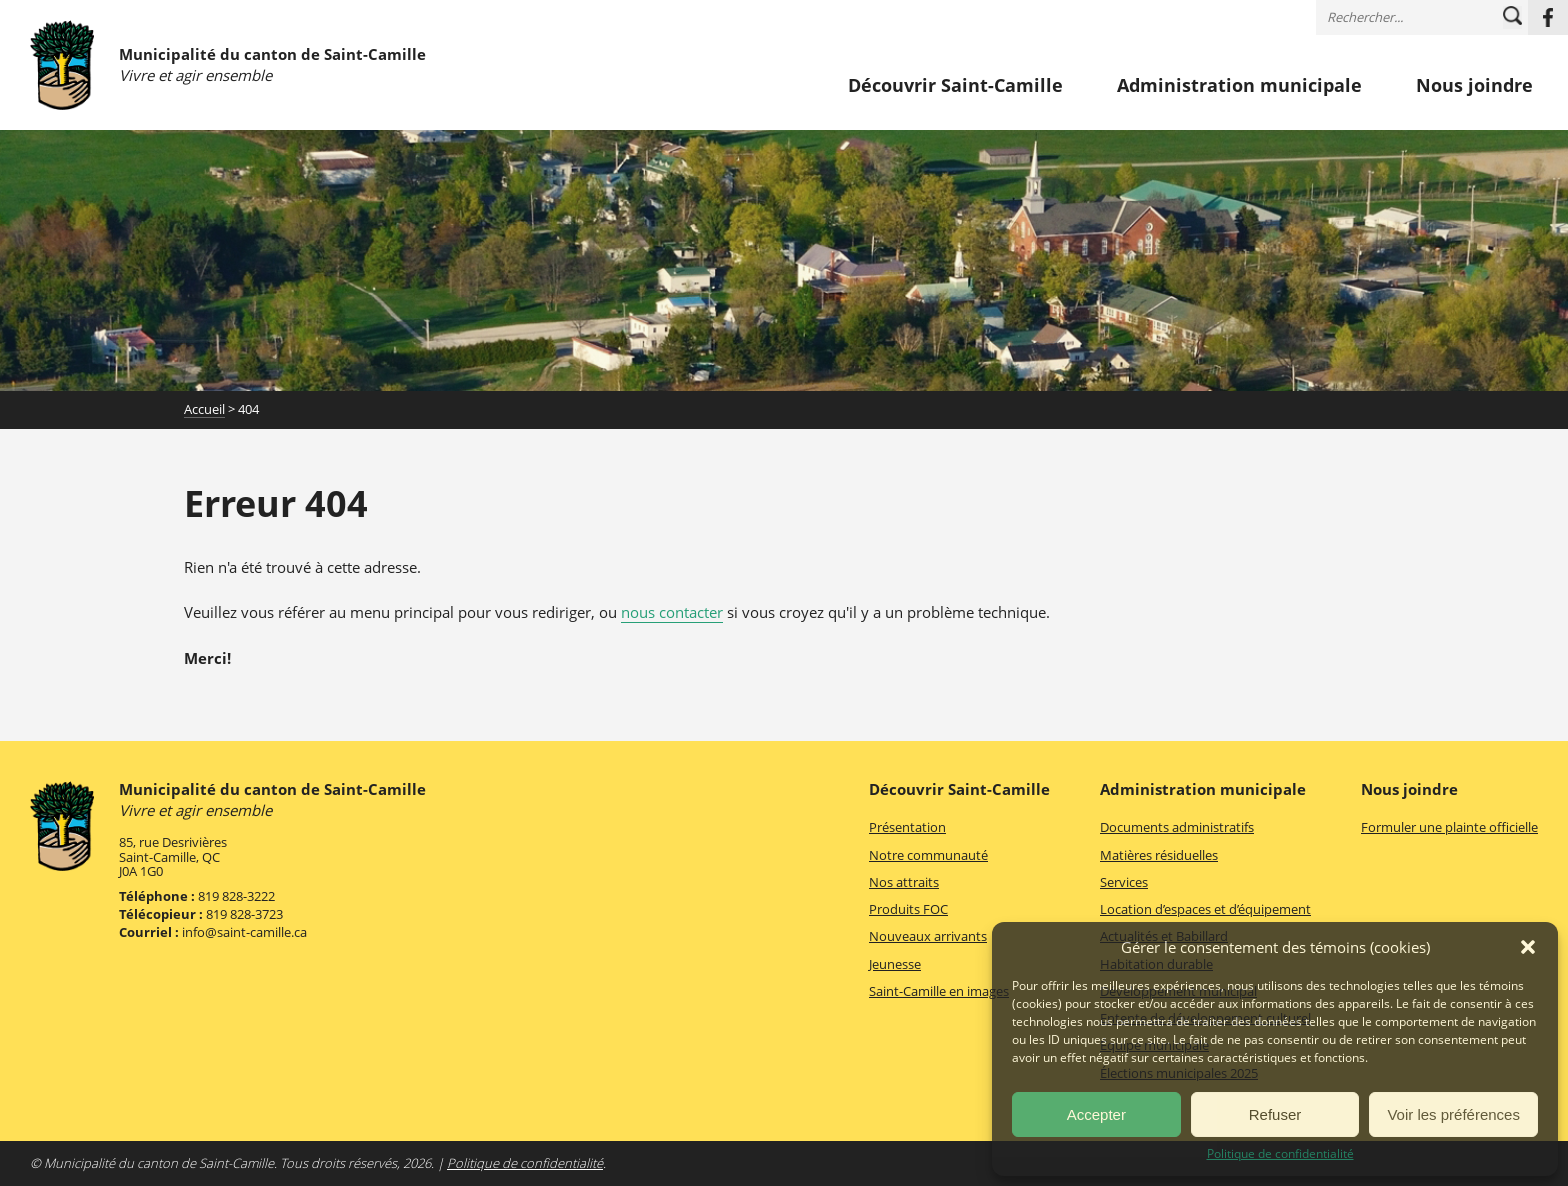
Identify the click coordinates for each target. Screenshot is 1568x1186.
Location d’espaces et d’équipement (1205, 909)
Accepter (1096, 1114)
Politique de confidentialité (1280, 1154)
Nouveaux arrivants (928, 936)
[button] (1528, 947)
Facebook (1548, 17)
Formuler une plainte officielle (1449, 827)
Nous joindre (1474, 86)
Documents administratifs (1177, 827)
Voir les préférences (1453, 1114)
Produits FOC (908, 909)
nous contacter (672, 612)
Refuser (1275, 1114)
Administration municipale (1239, 86)
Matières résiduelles (1159, 855)
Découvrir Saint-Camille (955, 86)
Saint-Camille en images (939, 991)
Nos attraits (904, 882)
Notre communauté (928, 855)
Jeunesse (895, 964)
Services (1124, 882)
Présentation (907, 827)
